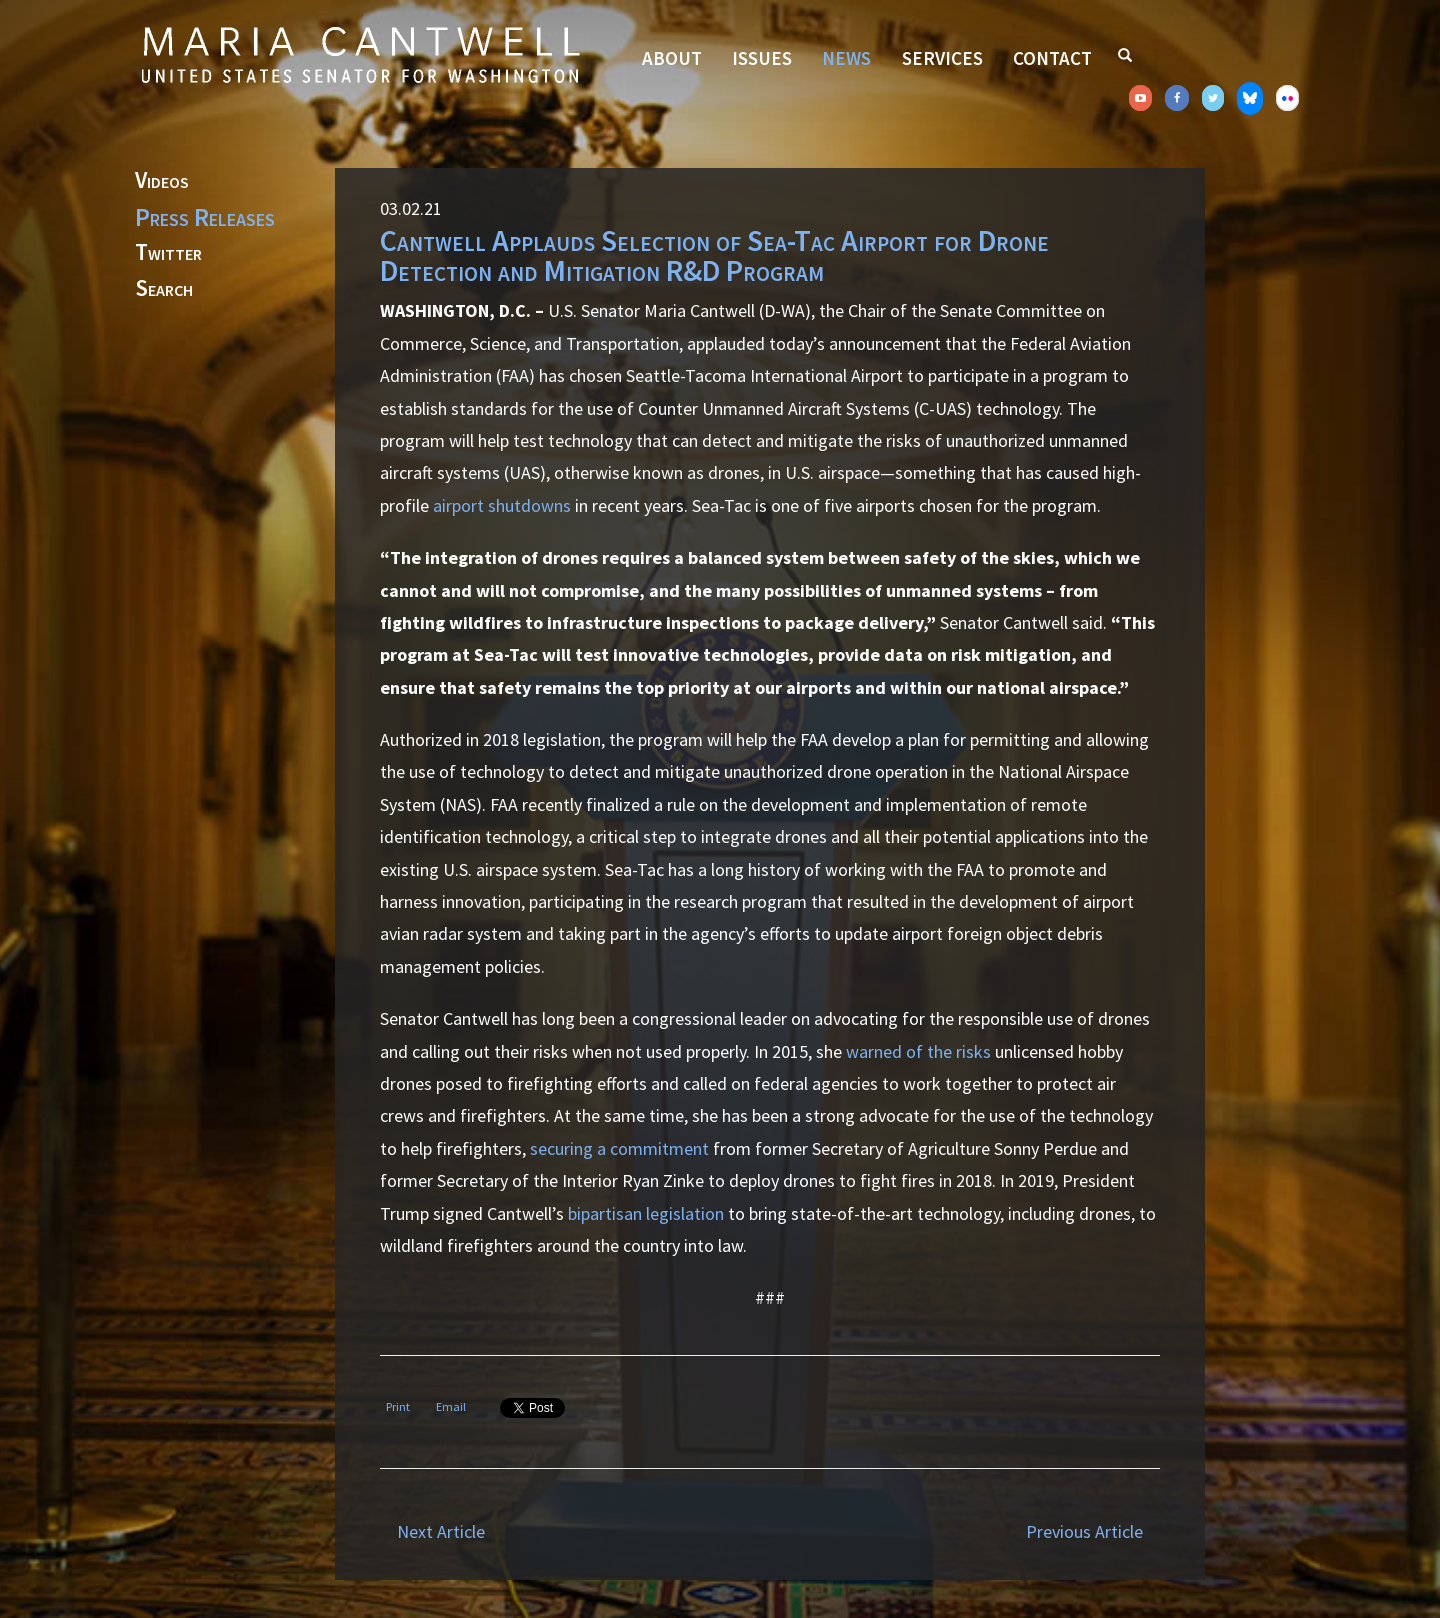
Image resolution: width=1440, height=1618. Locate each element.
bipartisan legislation (646, 1213)
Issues (762, 58)
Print (398, 1406)
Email (451, 1406)
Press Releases (205, 217)
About (672, 58)
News (846, 58)
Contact (1052, 58)
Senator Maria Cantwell (360, 54)
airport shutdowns (502, 505)
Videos (162, 181)
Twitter (168, 253)
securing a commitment (619, 1148)
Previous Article (1084, 1531)
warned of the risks (918, 1051)
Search (164, 289)
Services (942, 58)
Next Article (441, 1531)
